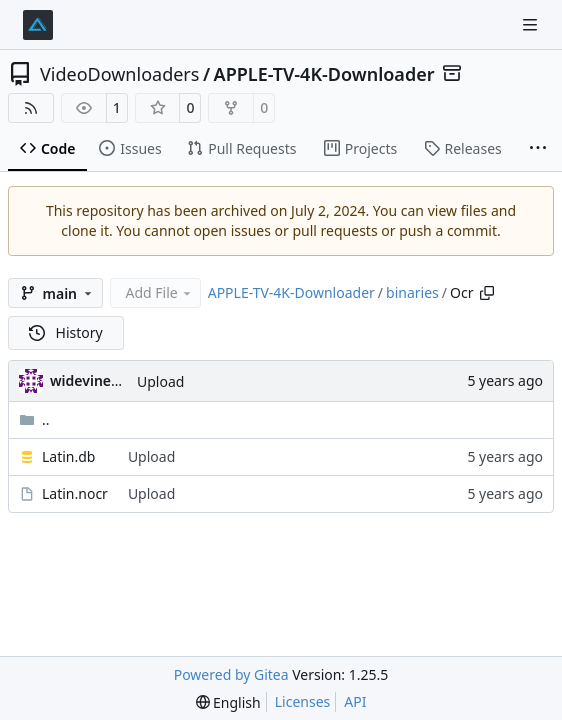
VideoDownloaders (119, 74)
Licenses (303, 701)
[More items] (538, 149)
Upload (160, 381)
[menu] (228, 702)
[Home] (38, 25)
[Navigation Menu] (532, 24)
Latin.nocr (75, 493)
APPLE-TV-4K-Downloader (324, 74)
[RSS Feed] (31, 108)
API (355, 701)
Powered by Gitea (231, 674)
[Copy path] (487, 293)
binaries (412, 292)
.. (34, 419)
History (66, 332)
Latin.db (68, 456)
